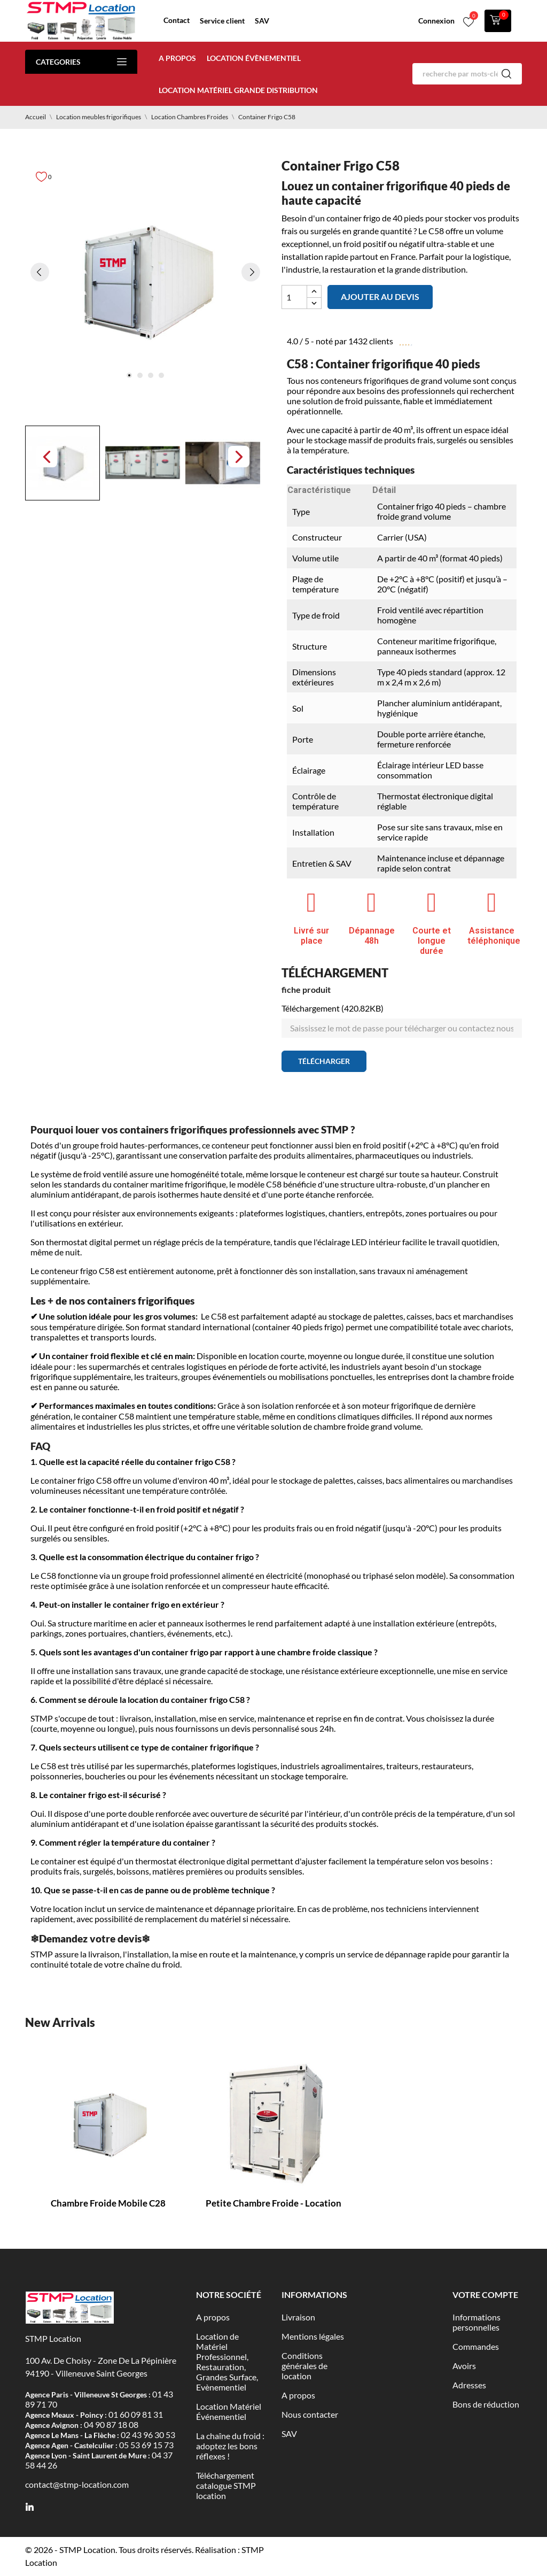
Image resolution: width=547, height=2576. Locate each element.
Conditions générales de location (304, 2365)
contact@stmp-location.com (77, 2484)
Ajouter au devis (380, 296)
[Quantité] (294, 297)
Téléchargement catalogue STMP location (226, 2485)
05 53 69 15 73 (146, 2445)
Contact (176, 20)
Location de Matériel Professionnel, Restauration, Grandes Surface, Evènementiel (227, 2361)
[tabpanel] (145, 281)
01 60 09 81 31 (135, 2414)
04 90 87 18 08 (111, 2424)
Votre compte (485, 2294)
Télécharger (324, 1061)
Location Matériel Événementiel (228, 2411)
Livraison (298, 2317)
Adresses (469, 2385)
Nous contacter (310, 2414)
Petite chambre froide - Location (273, 2203)
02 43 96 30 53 (148, 2435)
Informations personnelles (476, 2322)
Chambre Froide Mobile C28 (108, 2203)
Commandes (475, 2346)
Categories (81, 61)
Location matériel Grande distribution (238, 90)
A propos (177, 58)
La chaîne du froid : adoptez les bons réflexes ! (230, 2446)
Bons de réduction (485, 2404)
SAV (262, 20)
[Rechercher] (467, 73)
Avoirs (464, 2366)
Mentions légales (313, 2336)
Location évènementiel (254, 58)
